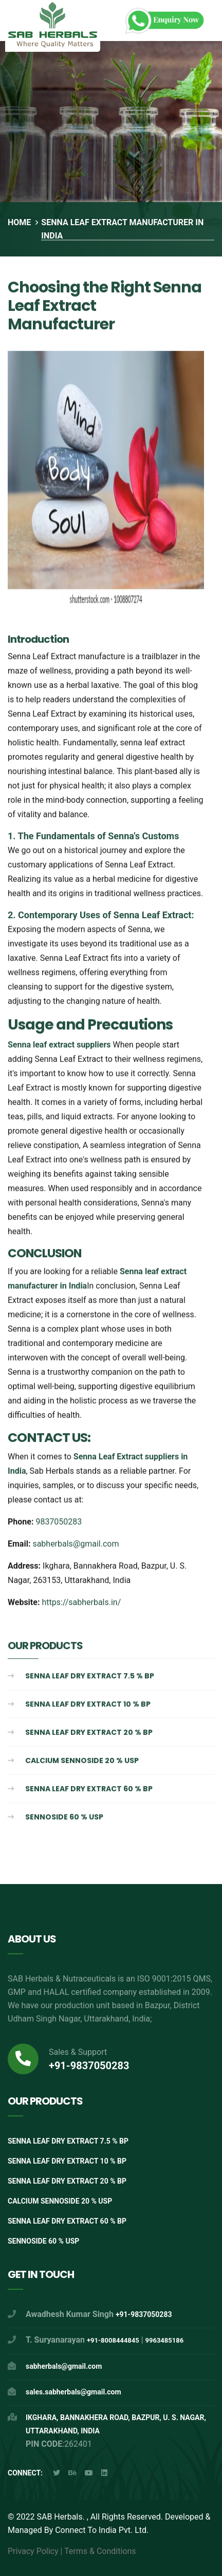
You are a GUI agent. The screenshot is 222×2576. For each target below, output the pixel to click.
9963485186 (164, 2340)
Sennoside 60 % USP (64, 1818)
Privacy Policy (33, 2551)
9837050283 (58, 1523)
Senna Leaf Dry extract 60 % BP (89, 1790)
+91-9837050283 (89, 2065)
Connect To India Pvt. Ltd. (101, 2530)
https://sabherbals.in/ (81, 1604)
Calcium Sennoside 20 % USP (82, 1762)
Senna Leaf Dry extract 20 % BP (89, 1734)
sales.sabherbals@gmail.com (73, 2392)
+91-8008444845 (113, 2340)
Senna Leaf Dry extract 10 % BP (88, 1705)
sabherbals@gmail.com (75, 1545)
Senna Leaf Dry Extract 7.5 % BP (89, 1677)
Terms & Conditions (100, 2551)
